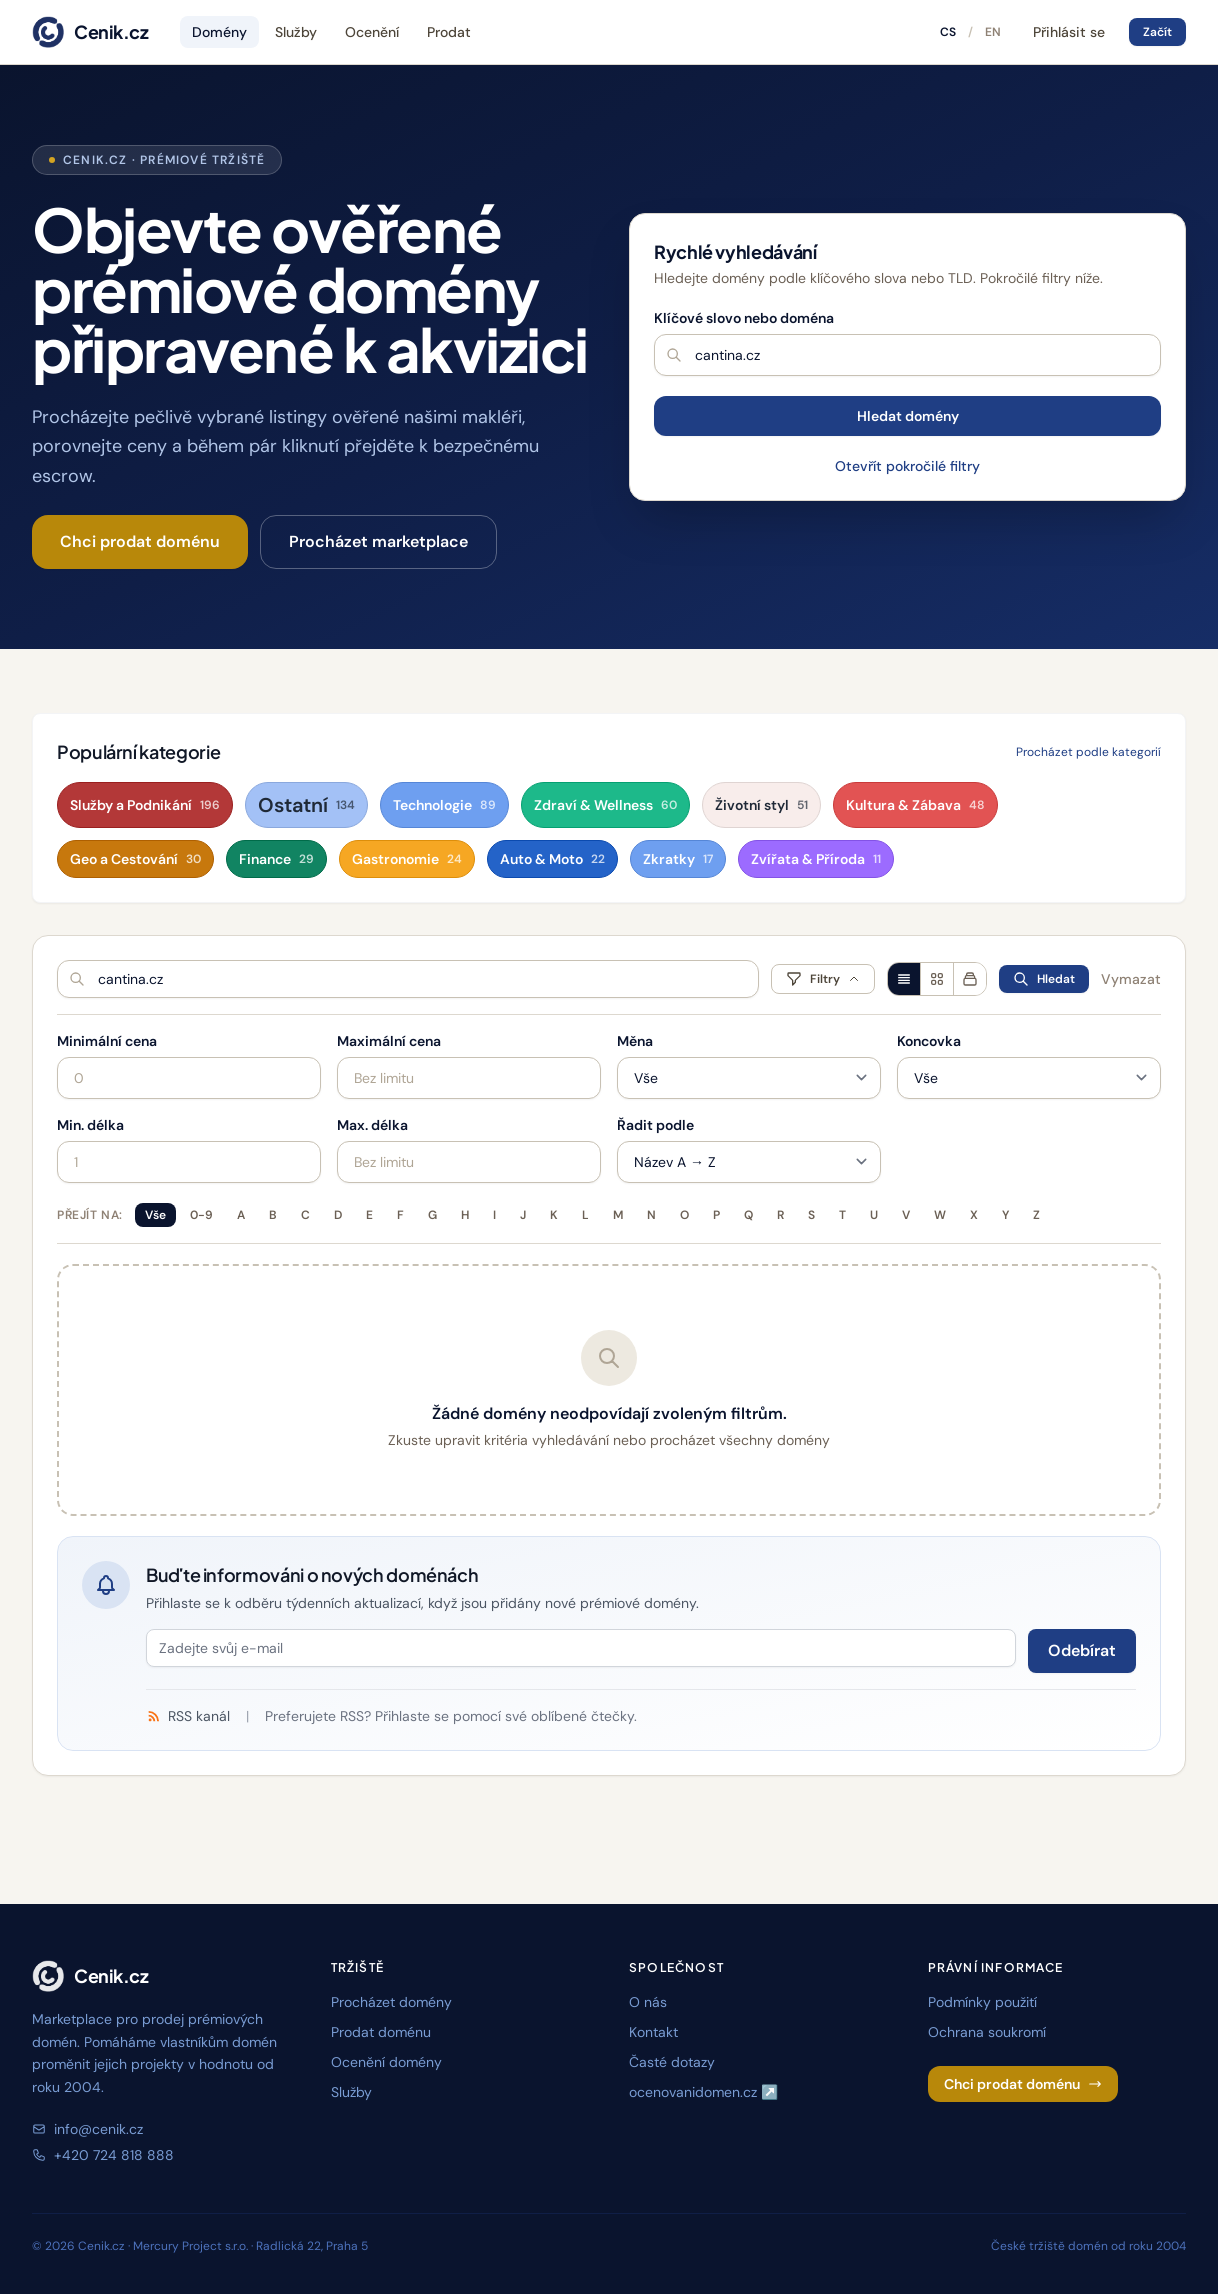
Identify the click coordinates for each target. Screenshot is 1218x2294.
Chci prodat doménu (140, 541)
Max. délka (372, 1125)
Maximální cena (389, 1041)
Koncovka (929, 1041)
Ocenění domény (386, 2062)
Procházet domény (391, 2002)
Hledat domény (908, 416)
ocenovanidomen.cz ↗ (703, 2092)
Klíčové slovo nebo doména (744, 318)
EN (993, 32)
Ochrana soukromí (987, 2032)
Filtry (823, 979)
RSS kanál (188, 1716)
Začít (1157, 32)
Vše (155, 1215)
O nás (648, 2002)
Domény (219, 32)
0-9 (201, 1215)
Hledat (1044, 979)
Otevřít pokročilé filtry (907, 466)
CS (948, 32)
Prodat (449, 32)
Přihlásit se (1069, 32)
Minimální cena (107, 1041)
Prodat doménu (381, 2032)
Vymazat (1131, 979)
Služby (296, 32)
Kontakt (653, 2032)
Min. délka (90, 1125)
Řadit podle (655, 1125)
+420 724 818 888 (103, 2155)
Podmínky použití (982, 2002)
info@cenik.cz (87, 2129)
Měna (635, 1041)
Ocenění (372, 32)
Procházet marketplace (378, 541)
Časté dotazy (672, 2062)
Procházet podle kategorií (1088, 752)
